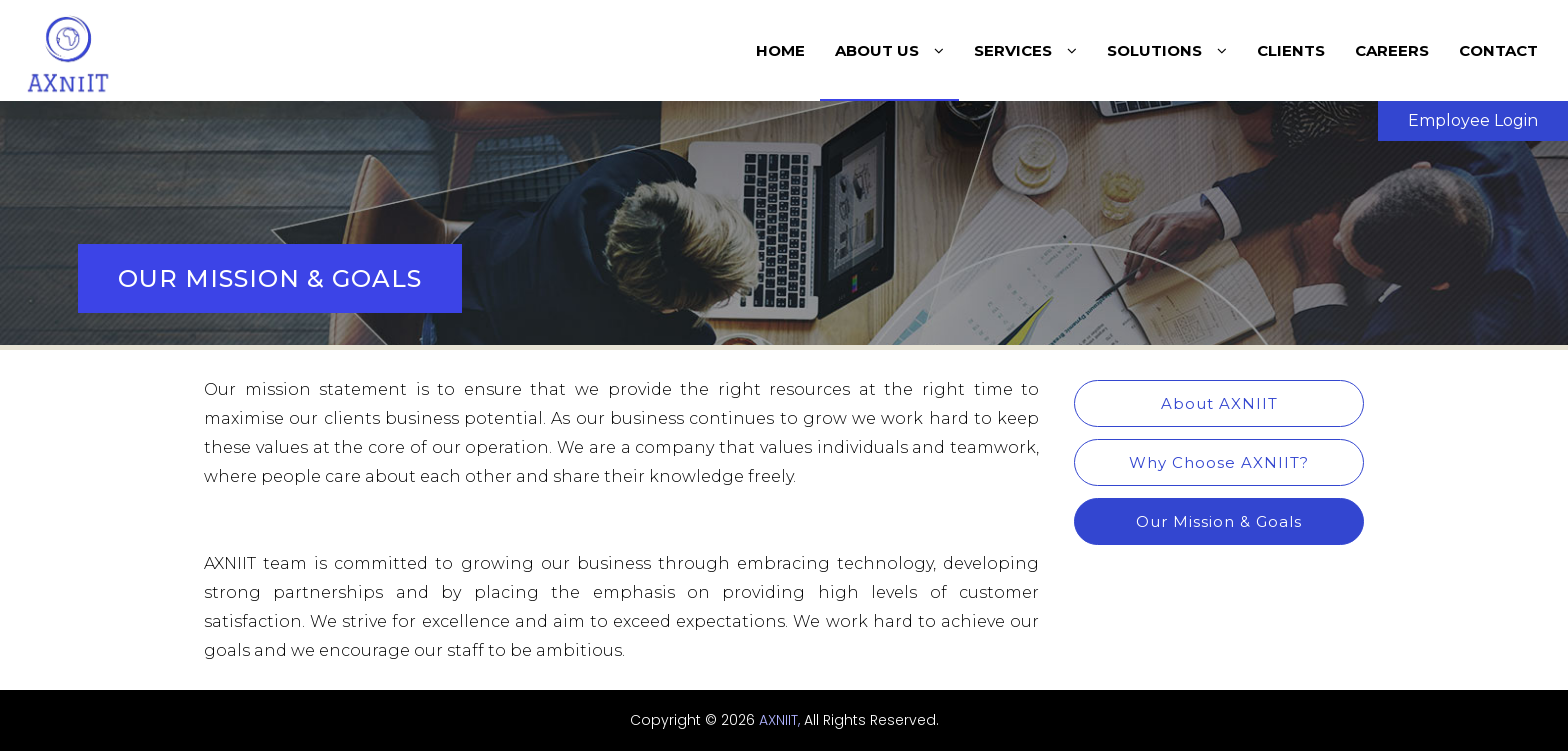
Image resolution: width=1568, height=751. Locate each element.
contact (1498, 50)
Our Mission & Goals (1219, 521)
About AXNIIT (1219, 403)
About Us (889, 50)
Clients (1291, 50)
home (780, 50)
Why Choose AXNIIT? (1219, 462)
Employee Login (1473, 120)
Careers (1392, 50)
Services (1025, 50)
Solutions (1167, 50)
